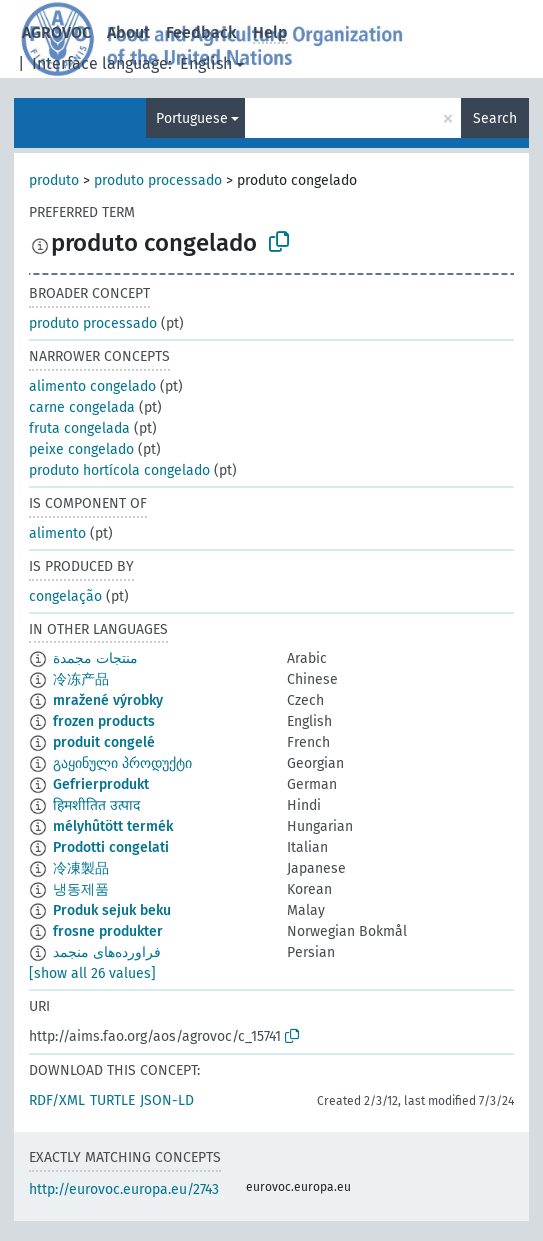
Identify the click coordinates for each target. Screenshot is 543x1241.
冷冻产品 (81, 679)
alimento (57, 533)
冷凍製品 (81, 868)
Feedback (201, 32)
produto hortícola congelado (119, 470)
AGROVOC (56, 32)
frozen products (104, 721)
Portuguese (192, 118)
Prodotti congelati (111, 847)
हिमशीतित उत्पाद (96, 805)
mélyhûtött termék (113, 826)
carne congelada (82, 407)
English (206, 63)
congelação (65, 596)
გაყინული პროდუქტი (122, 763)
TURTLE (112, 1100)
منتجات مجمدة (95, 658)
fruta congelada (79, 428)
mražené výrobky (108, 700)
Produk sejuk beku (112, 910)
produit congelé (104, 742)
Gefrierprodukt (101, 784)
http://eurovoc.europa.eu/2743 (124, 1189)
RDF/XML (57, 1100)
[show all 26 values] (92, 973)
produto (54, 180)
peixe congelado (81, 449)
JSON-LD (167, 1100)
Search (495, 118)
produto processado (158, 180)
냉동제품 (81, 889)
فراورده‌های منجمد (107, 952)
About (128, 32)
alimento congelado (92, 386)
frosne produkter (108, 931)
